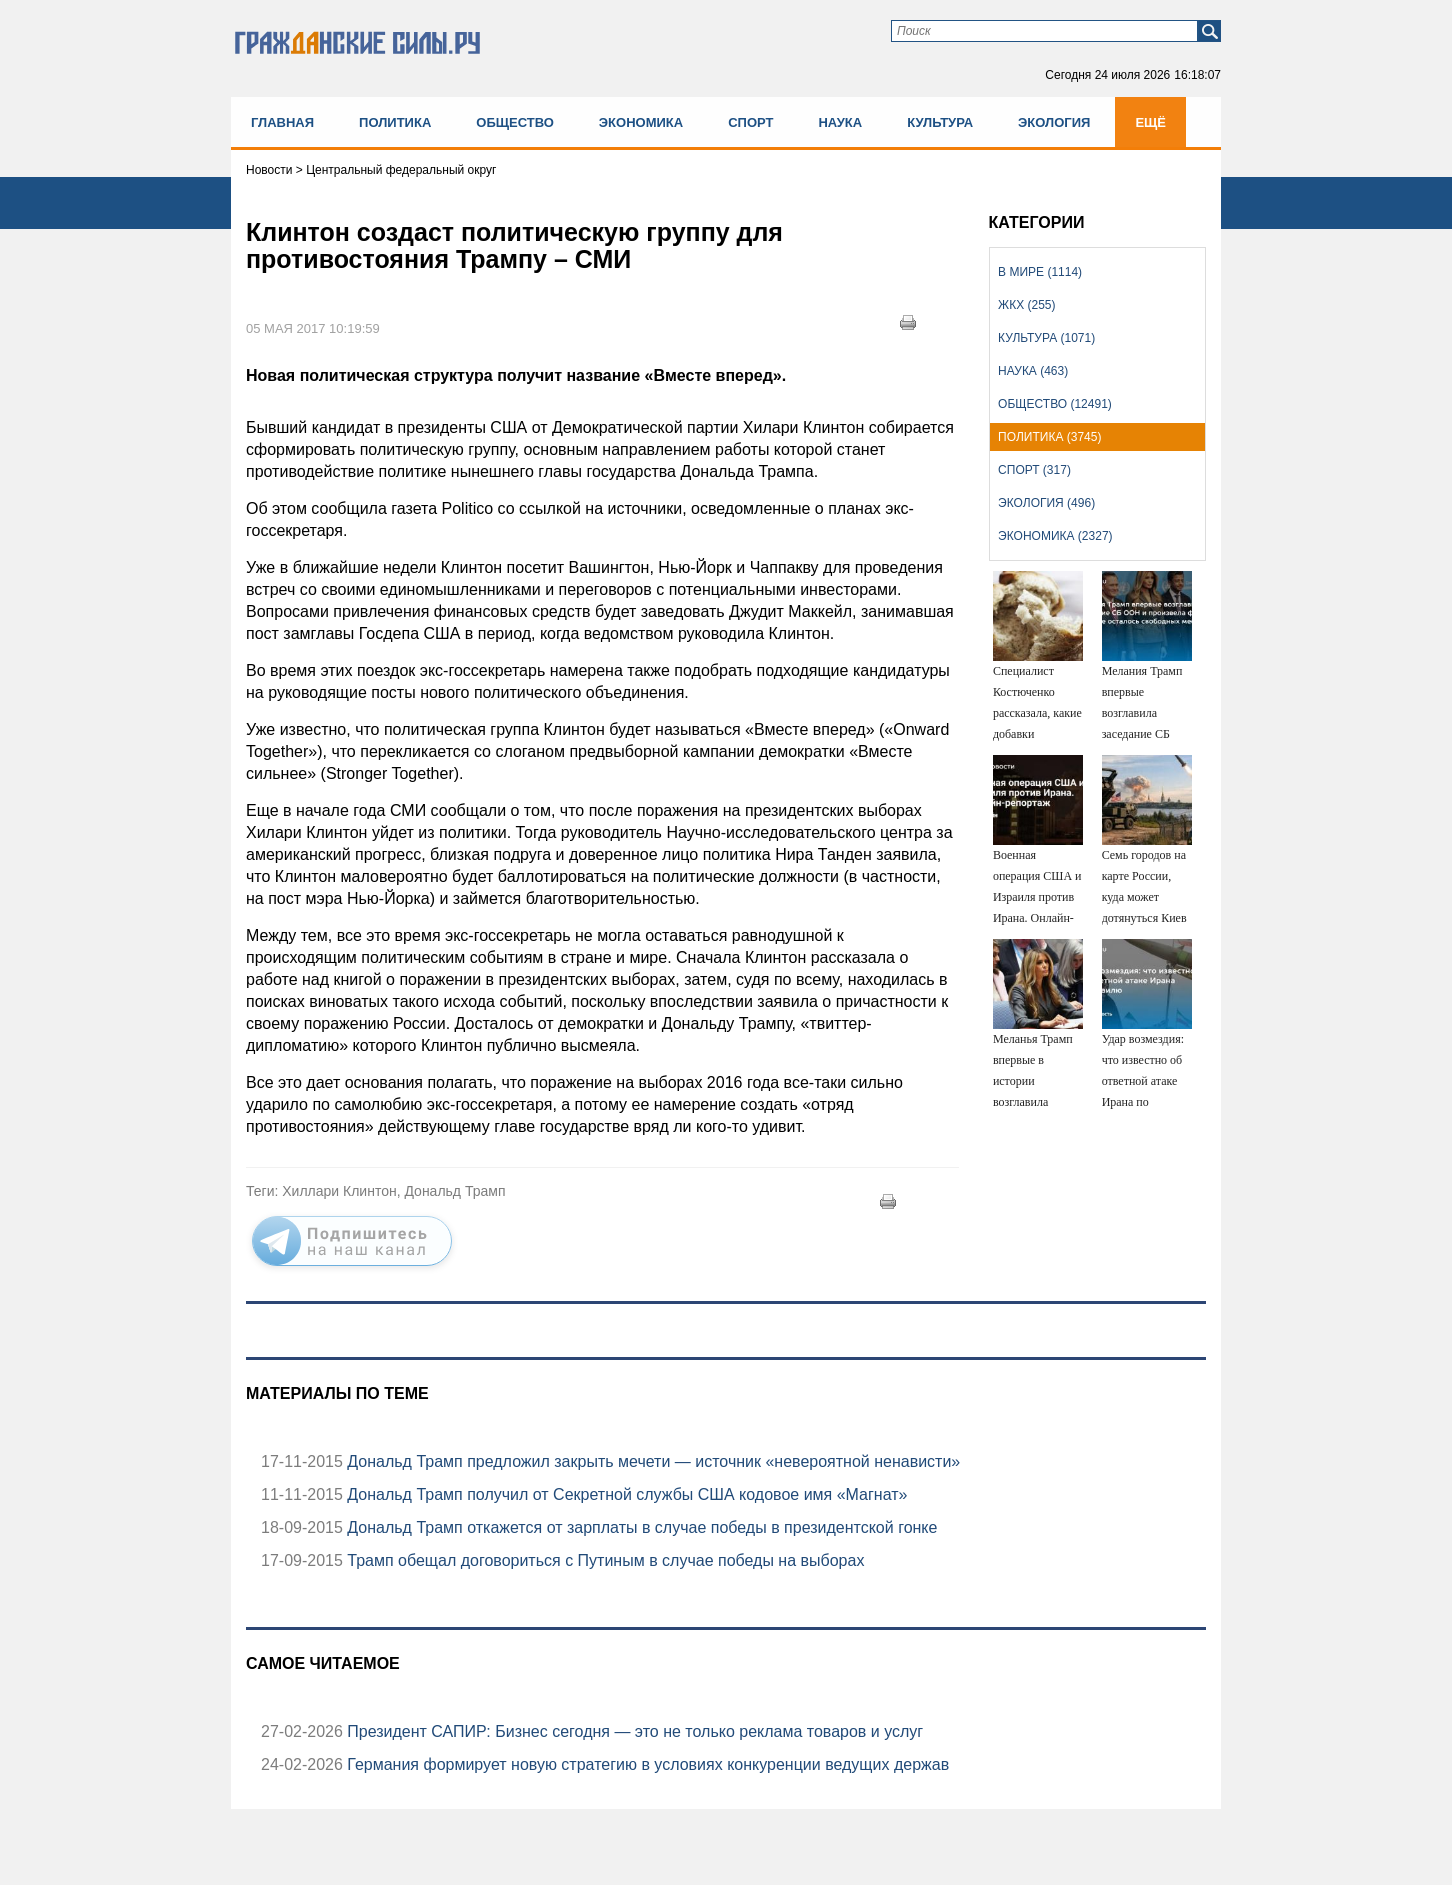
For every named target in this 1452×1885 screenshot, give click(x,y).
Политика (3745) (1049, 437)
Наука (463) (1033, 371)
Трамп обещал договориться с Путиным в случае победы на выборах (604, 1560)
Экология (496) (1046, 503)
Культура (940, 122)
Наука (840, 122)
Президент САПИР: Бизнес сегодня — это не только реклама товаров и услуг (633, 1731)
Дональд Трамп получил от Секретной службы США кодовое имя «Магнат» (625, 1494)
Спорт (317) (1034, 470)
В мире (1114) (1040, 272)
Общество (515, 122)
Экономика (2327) (1055, 536)
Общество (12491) (1055, 404)
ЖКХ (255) (1026, 305)
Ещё (1150, 122)
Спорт (750, 122)
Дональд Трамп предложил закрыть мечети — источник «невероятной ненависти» (651, 1461)
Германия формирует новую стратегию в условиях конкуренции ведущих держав (646, 1764)
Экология (1054, 122)
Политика (395, 122)
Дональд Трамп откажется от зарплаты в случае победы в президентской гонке (640, 1527)
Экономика (641, 122)
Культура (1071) (1046, 338)
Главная (282, 122)
